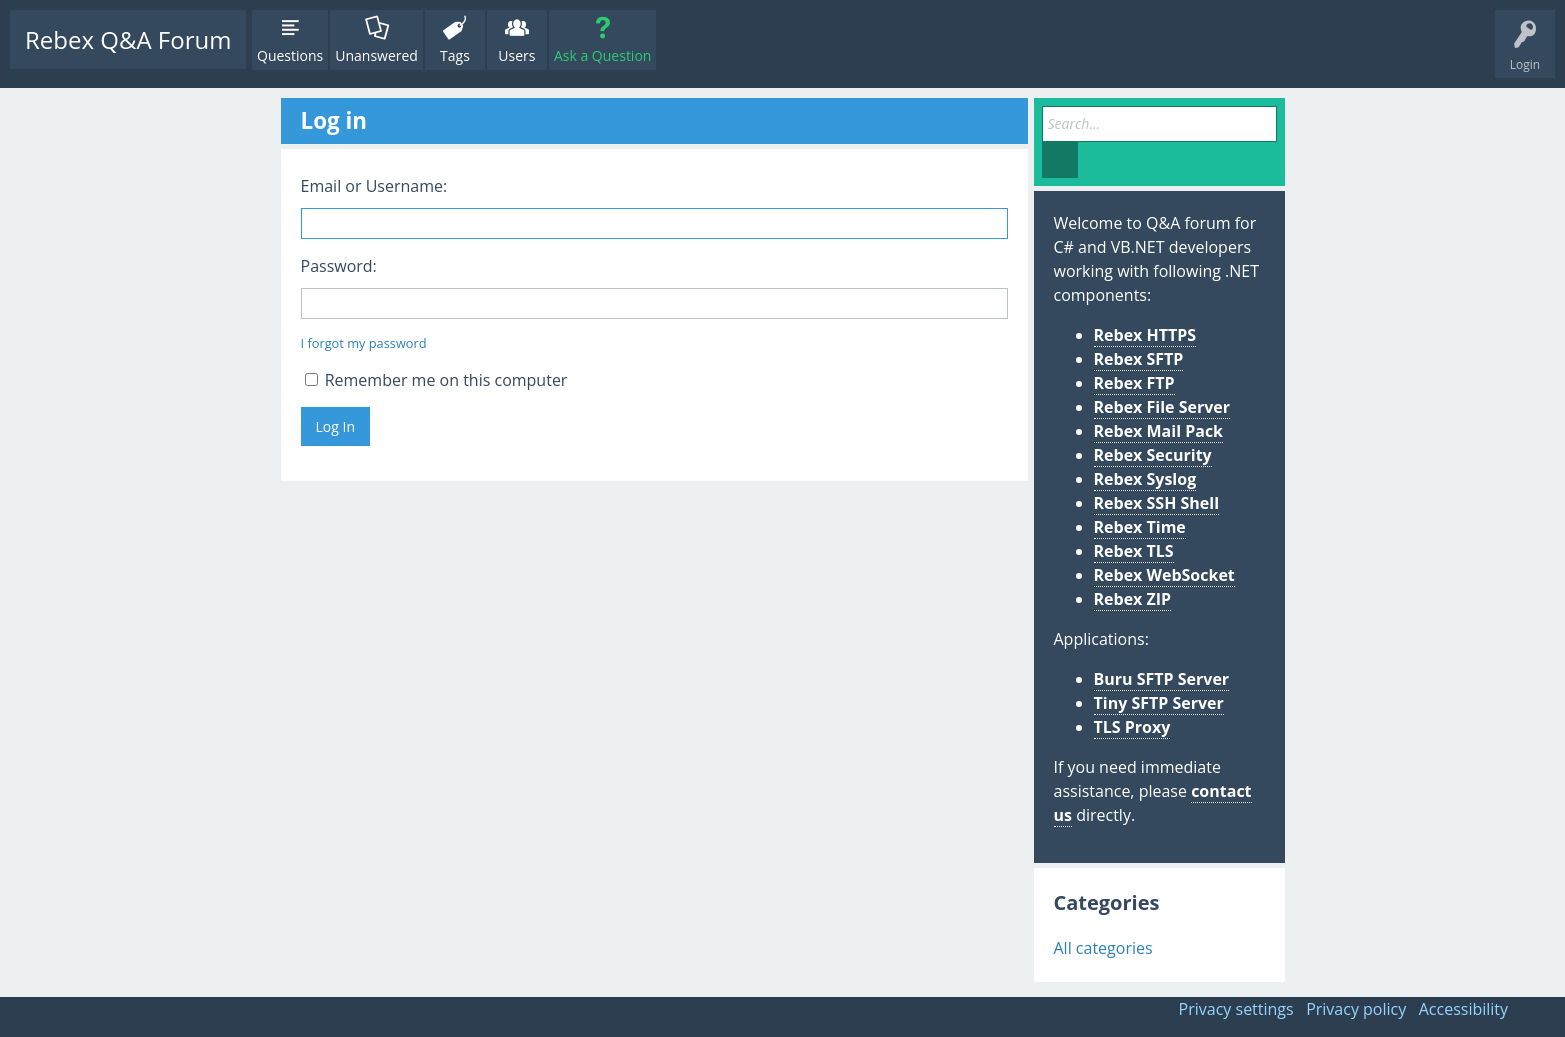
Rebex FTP (1134, 383)
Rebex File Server (1162, 407)
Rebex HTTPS (1145, 335)
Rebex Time (1140, 527)
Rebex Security (1153, 455)
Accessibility (1463, 1009)
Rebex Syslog (1145, 479)
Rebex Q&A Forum (128, 39)
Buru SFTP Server (1162, 679)
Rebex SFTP (1139, 359)
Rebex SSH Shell (1157, 503)
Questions (290, 55)
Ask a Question (602, 55)
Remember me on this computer (436, 380)
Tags (455, 55)
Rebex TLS (1134, 551)
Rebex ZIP (1133, 599)
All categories (1103, 948)
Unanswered (376, 55)
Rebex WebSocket (1164, 575)
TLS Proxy (1132, 727)
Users (516, 55)
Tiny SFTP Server (1159, 703)
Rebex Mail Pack (1159, 431)
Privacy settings (1236, 1009)
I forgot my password (364, 343)
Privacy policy (1356, 1009)
